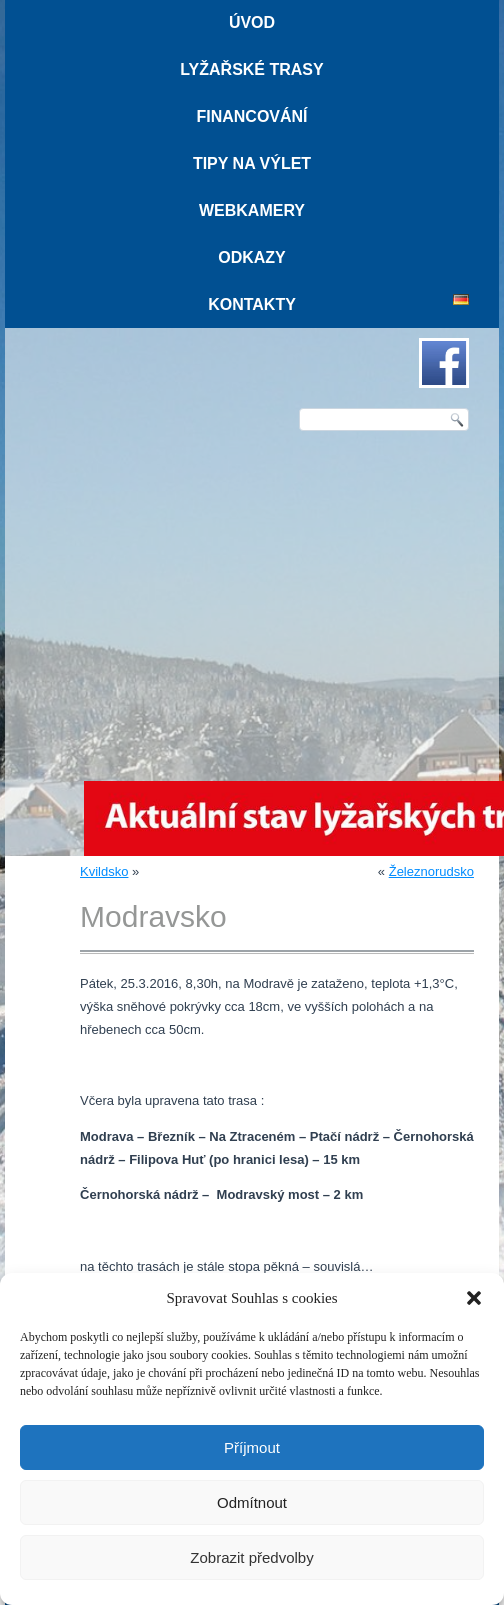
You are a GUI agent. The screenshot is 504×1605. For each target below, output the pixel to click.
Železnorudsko (431, 871)
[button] (474, 1298)
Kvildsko (104, 871)
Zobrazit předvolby (251, 1557)
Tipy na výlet (252, 163)
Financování (251, 116)
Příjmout (252, 1447)
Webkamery (252, 210)
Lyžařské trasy (251, 69)
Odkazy (252, 257)
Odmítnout (252, 1502)
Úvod (252, 22)
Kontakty (252, 304)
